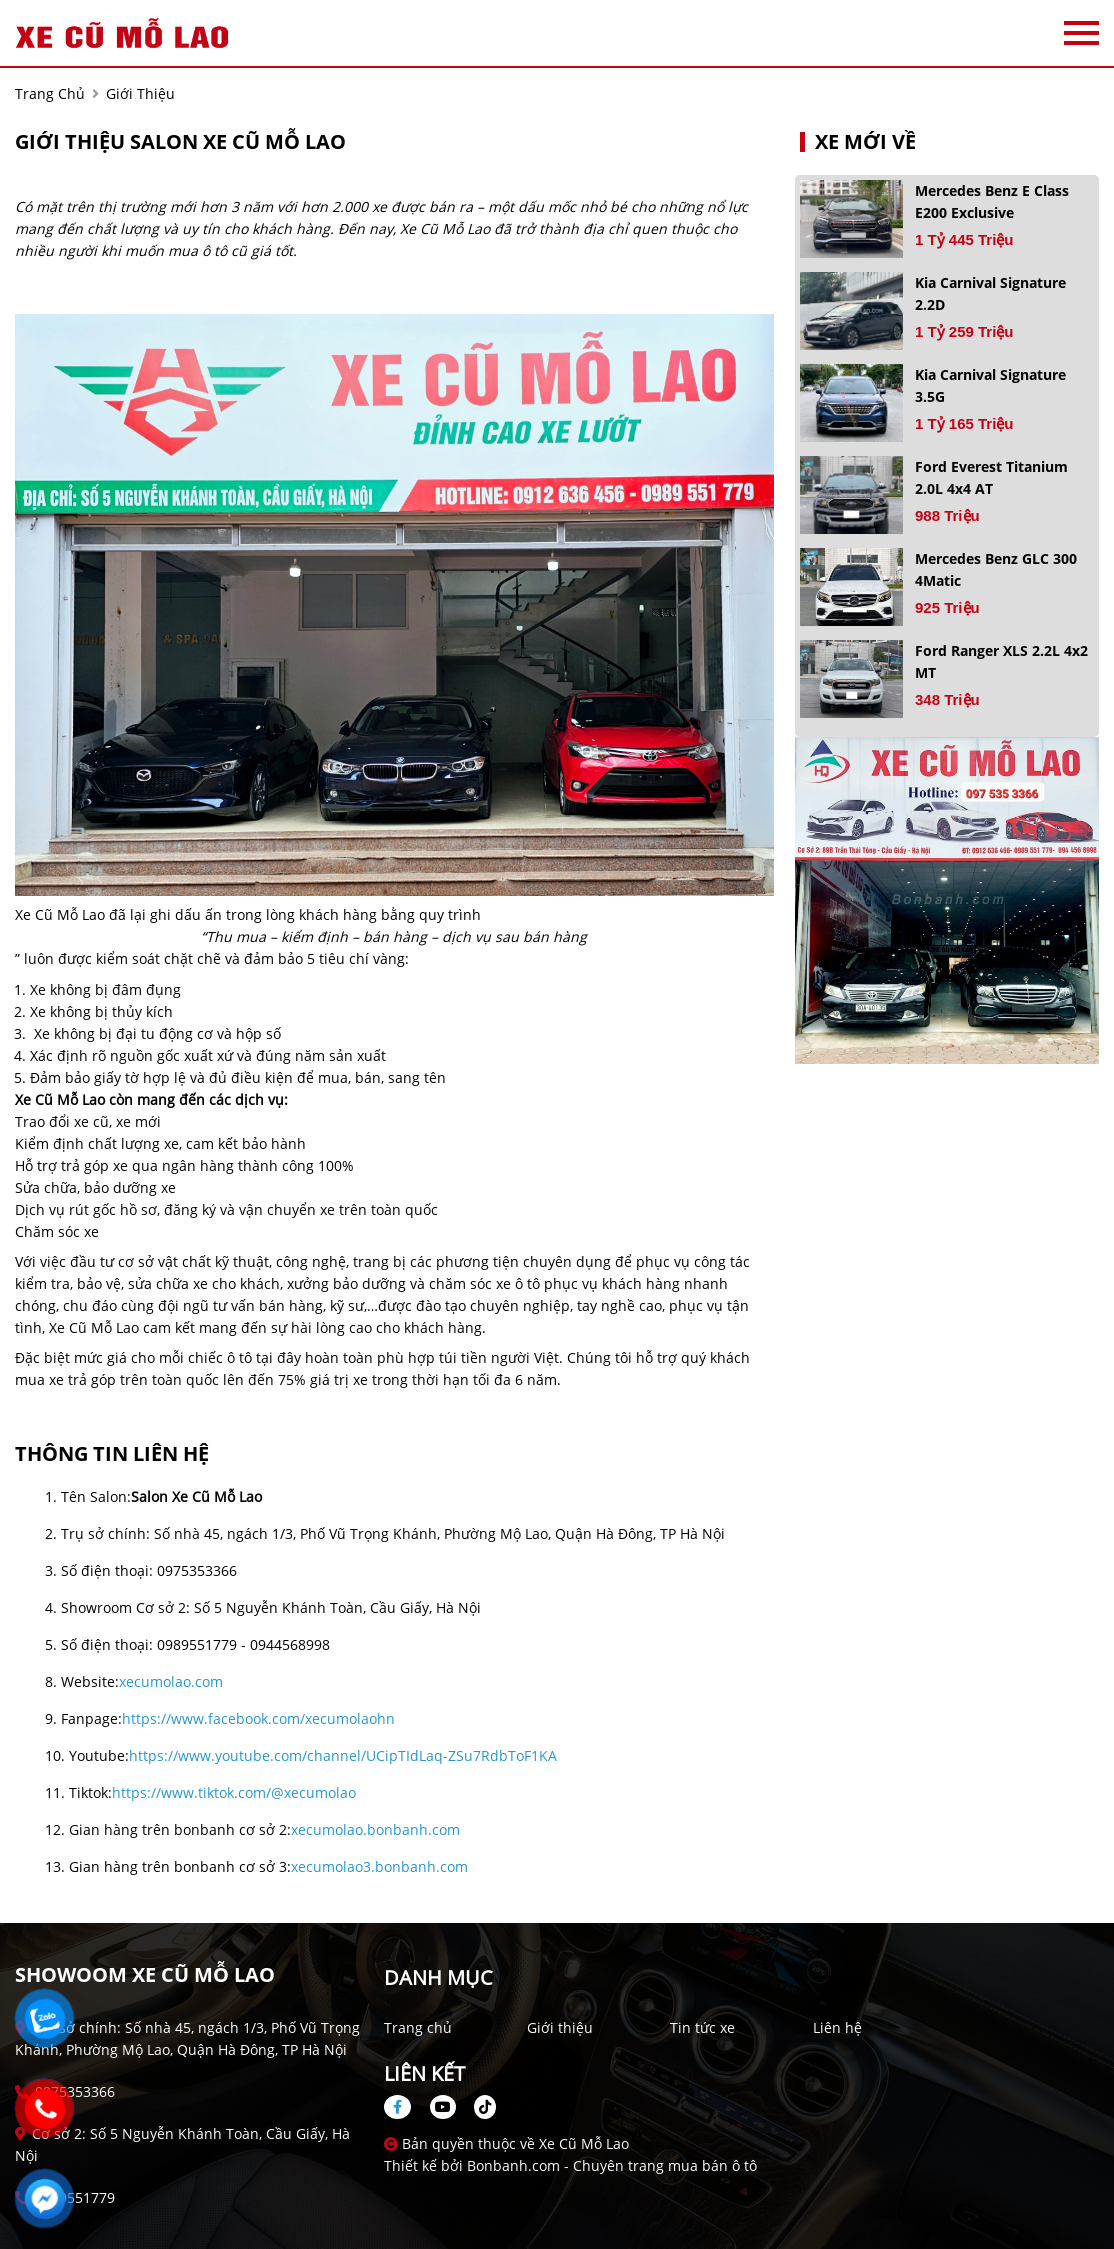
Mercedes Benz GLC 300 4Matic (996, 569)
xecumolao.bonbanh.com (375, 1829)
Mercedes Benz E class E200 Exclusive (992, 201)
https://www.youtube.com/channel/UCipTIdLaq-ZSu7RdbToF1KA (343, 1755)
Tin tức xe (702, 2027)
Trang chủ (418, 2027)
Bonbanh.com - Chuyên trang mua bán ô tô (612, 2165)
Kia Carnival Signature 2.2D (990, 293)
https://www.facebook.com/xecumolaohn (258, 1718)
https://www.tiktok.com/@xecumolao (234, 1792)
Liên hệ (837, 2027)
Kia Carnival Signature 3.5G (990, 385)
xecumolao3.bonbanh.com (379, 1866)
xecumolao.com (171, 1681)
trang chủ (50, 93)
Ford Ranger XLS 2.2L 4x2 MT (1001, 661)
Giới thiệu (560, 2027)
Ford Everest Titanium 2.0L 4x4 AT (991, 477)
